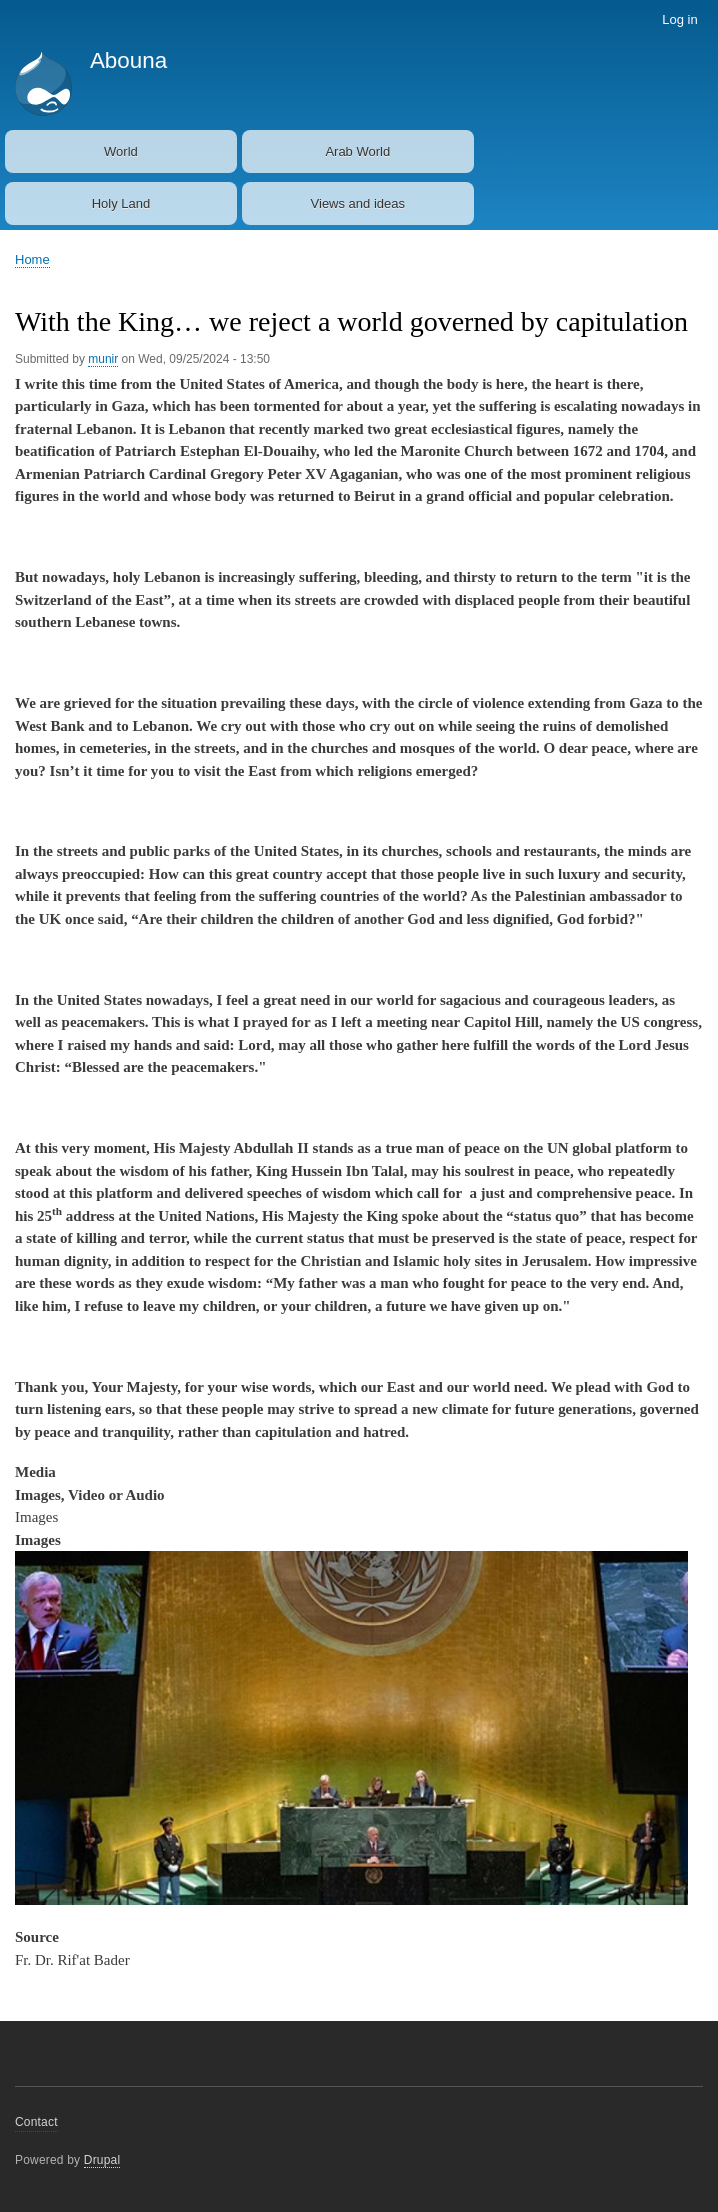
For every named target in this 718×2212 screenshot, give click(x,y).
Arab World (357, 151)
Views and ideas (358, 203)
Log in (679, 19)
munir (103, 359)
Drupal (102, 2160)
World (121, 151)
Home (32, 259)
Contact (36, 2122)
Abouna (128, 60)
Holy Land (121, 203)
